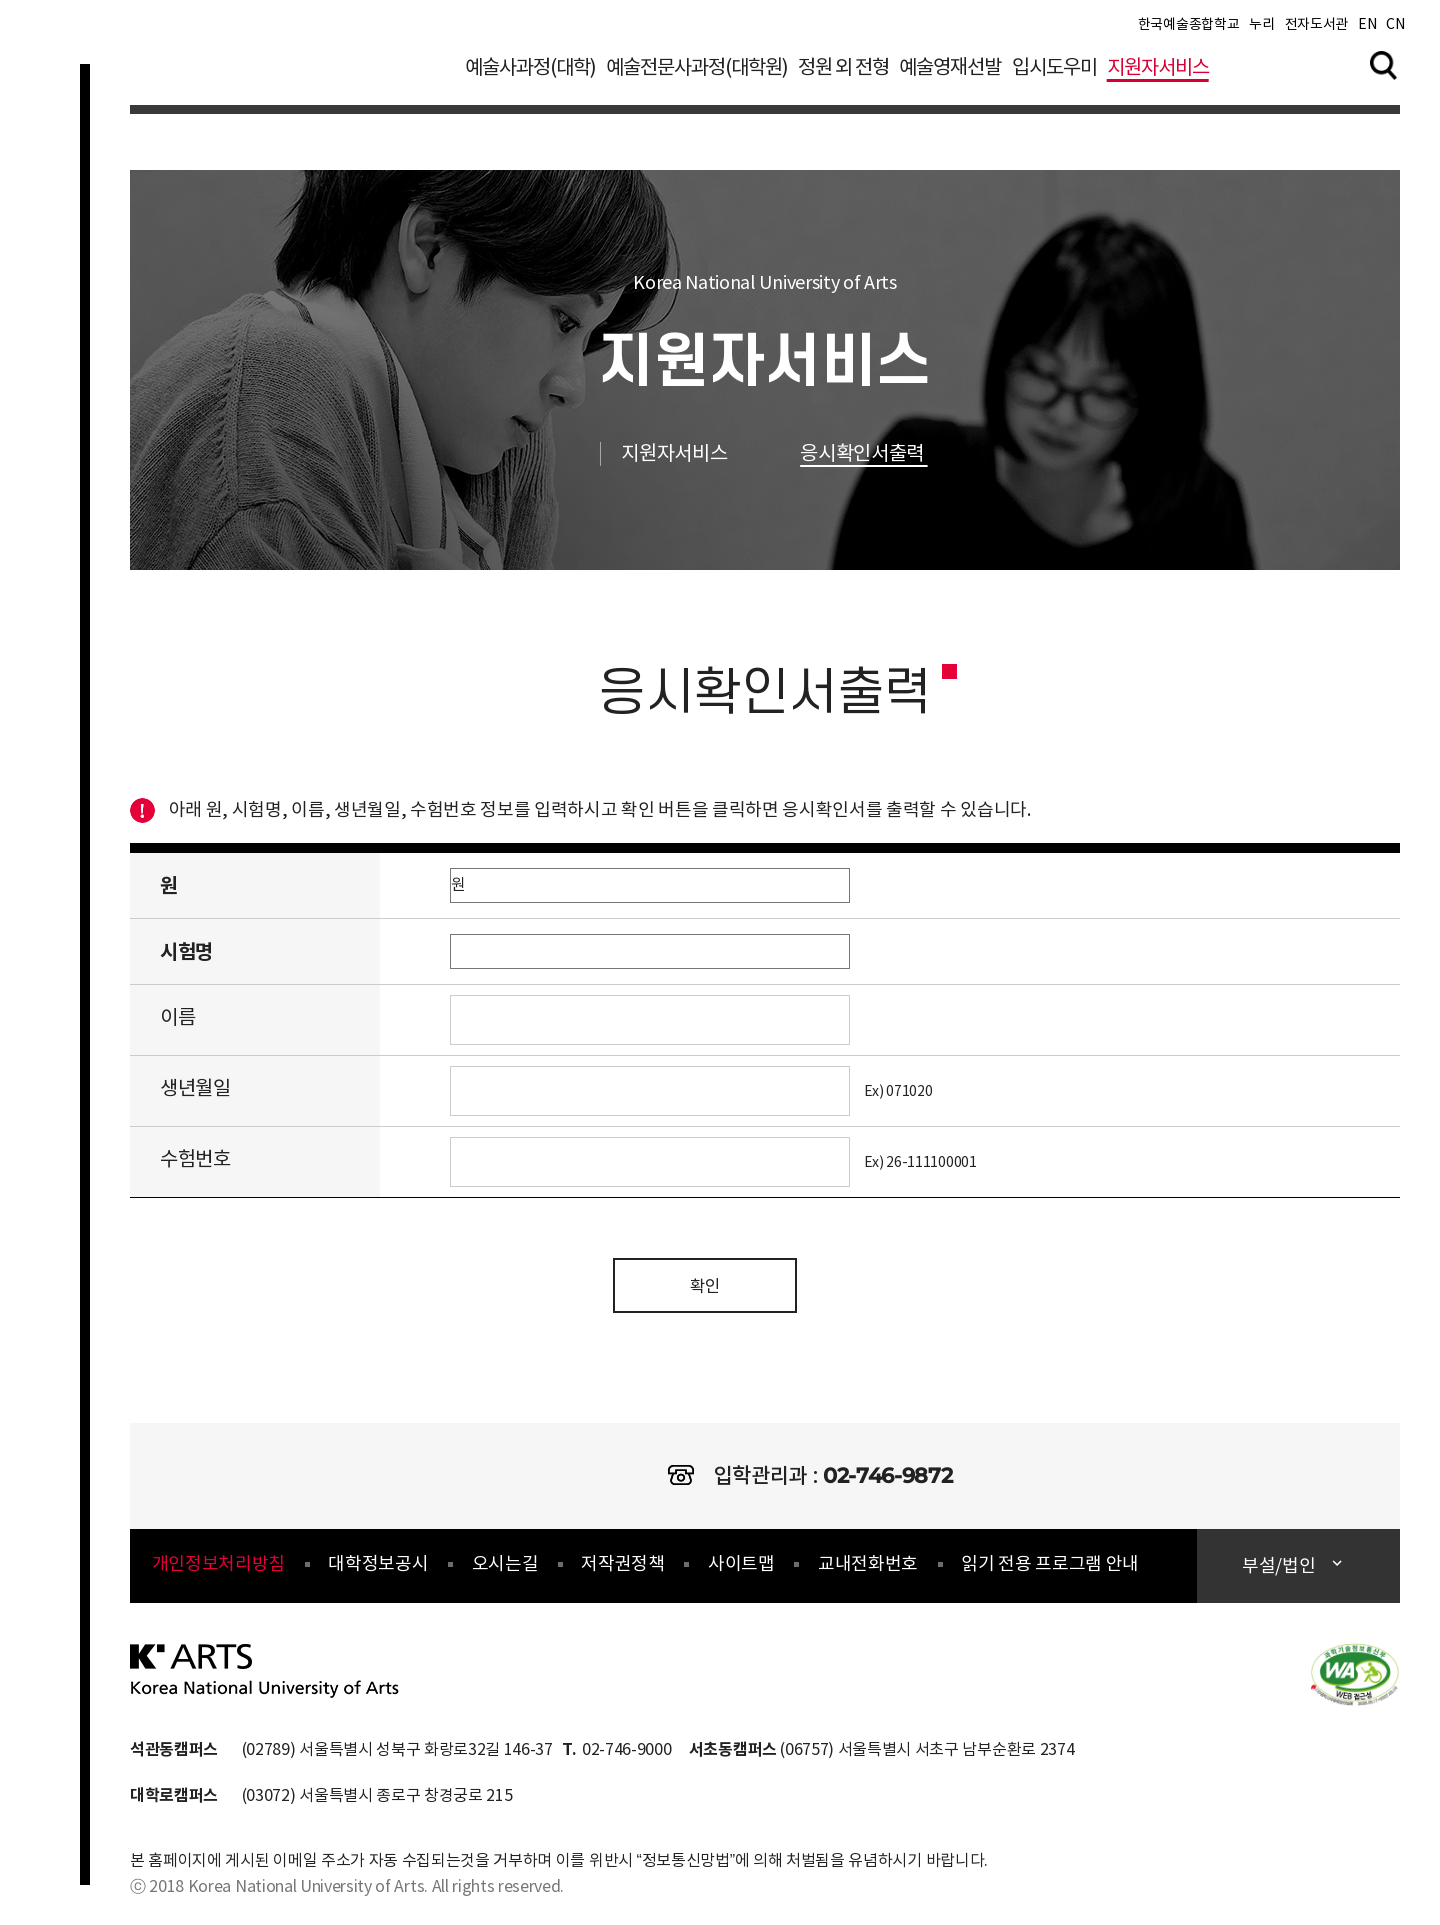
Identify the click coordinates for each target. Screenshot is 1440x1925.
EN (1367, 30)
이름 (177, 1018)
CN (1395, 30)
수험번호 (195, 1160)
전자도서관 (1316, 30)
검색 (1385, 69)
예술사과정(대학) (530, 73)
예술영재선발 (950, 73)
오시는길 (505, 1569)
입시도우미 (1054, 73)
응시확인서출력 (883, 454)
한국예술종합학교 (1188, 30)
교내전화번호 (868, 1569)
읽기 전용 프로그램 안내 (1050, 1569)
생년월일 (195, 1089)
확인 (704, 1289)
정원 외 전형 (843, 73)
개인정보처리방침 (218, 1569)
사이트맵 (741, 1569)
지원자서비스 (1158, 73)
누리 (1261, 30)
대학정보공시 (378, 1569)
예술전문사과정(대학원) (697, 73)
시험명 (186, 953)
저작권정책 (622, 1569)
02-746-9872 (887, 1480)
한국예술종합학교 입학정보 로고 (287, 84)
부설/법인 (1280, 1571)
